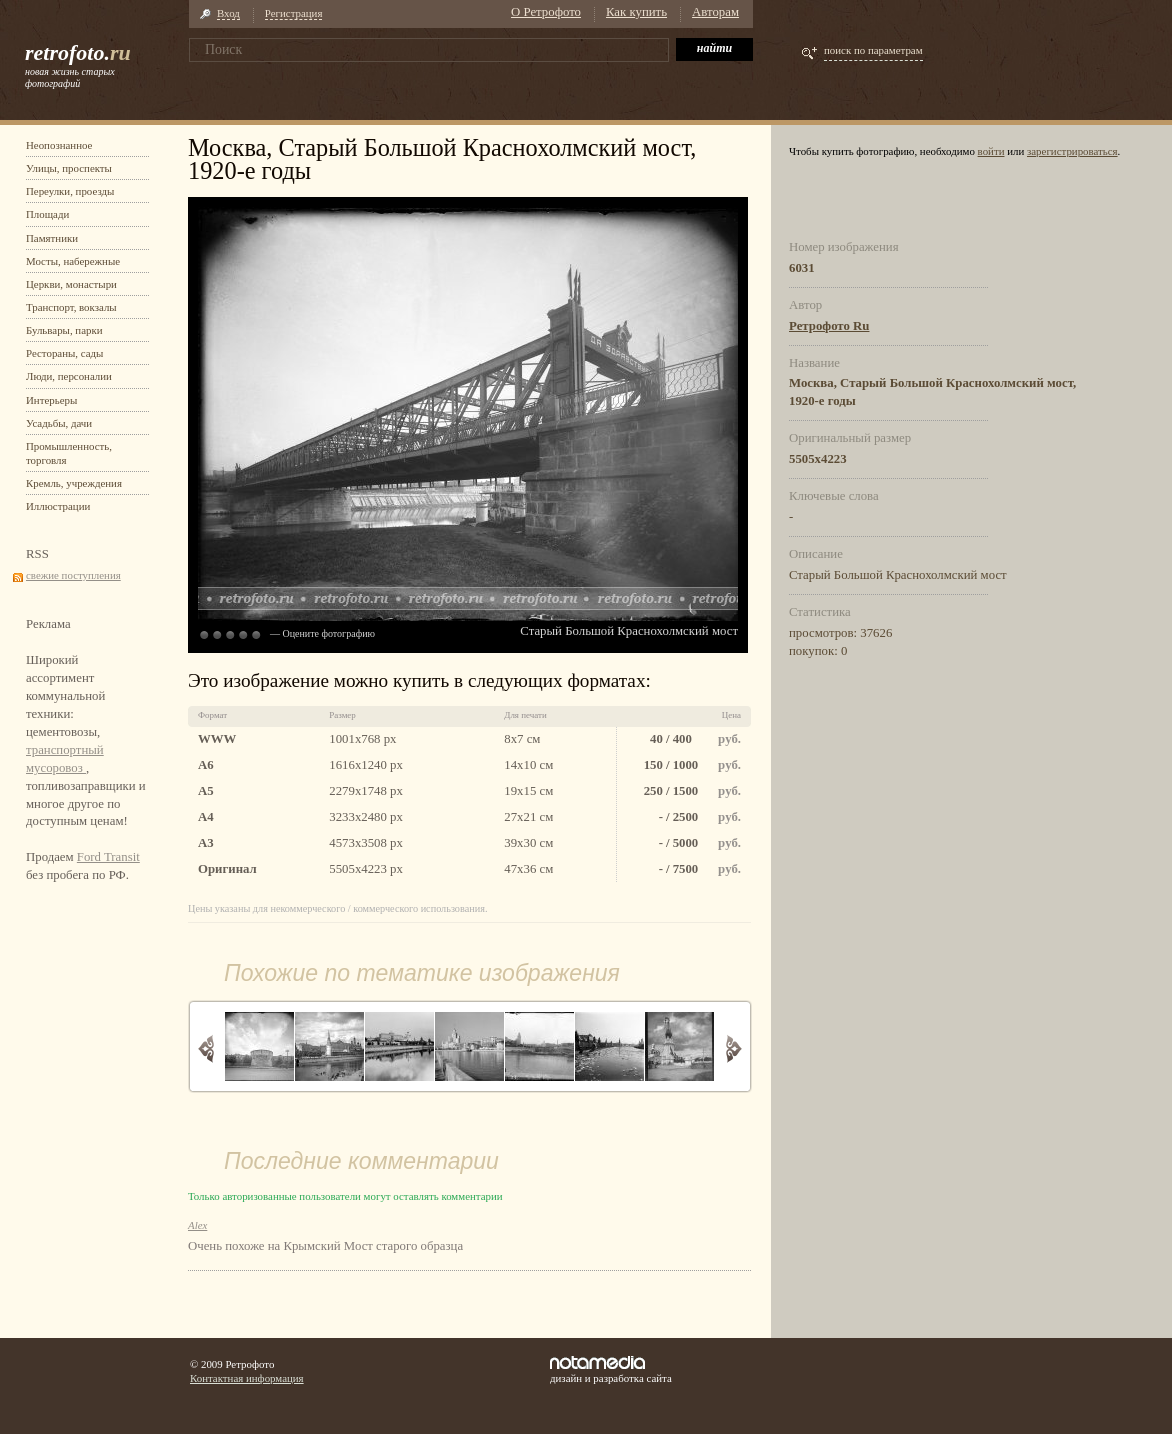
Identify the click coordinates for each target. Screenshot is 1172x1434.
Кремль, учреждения (74, 483)
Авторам (715, 12)
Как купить (636, 12)
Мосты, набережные (73, 261)
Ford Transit (108, 857)
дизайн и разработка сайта (611, 1370)
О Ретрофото (546, 12)
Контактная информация (247, 1378)
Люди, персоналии (69, 376)
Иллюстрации (58, 506)
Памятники (52, 238)
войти (991, 151)
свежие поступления (73, 575)
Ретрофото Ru (829, 326)
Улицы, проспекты (69, 168)
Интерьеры (51, 400)
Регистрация (294, 13)
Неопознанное (59, 145)
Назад (206, 1048)
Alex (197, 1225)
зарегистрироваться (1072, 151)
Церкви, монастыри (71, 284)
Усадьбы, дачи (59, 423)
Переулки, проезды (70, 191)
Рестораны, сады (64, 353)
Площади (47, 214)
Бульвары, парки (64, 330)
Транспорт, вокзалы (71, 307)
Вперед (733, 1048)
